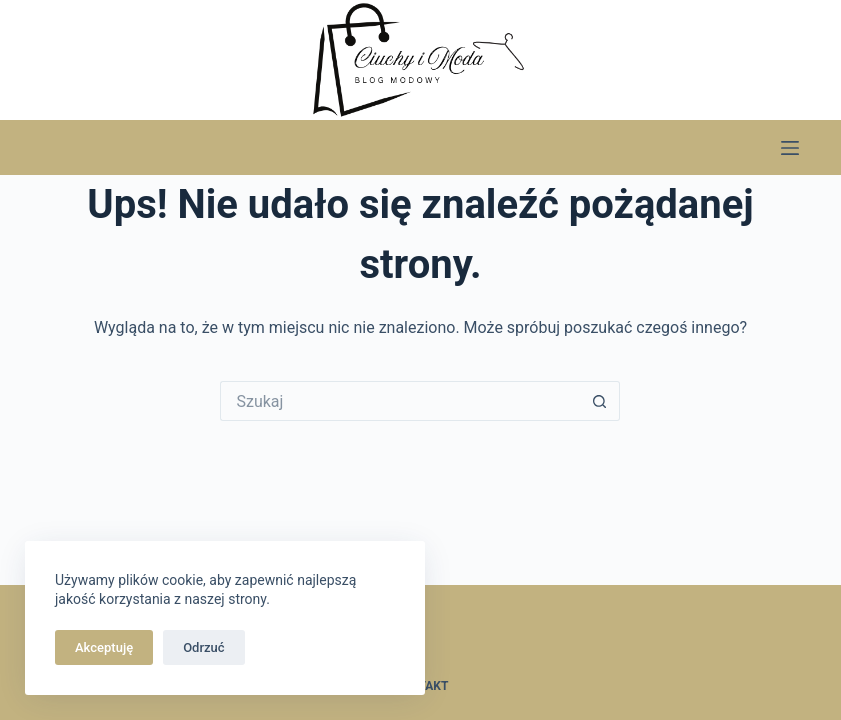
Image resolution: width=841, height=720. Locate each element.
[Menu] (790, 148)
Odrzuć (203, 647)
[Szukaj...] (400, 401)
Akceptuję (104, 647)
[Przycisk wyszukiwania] (600, 401)
